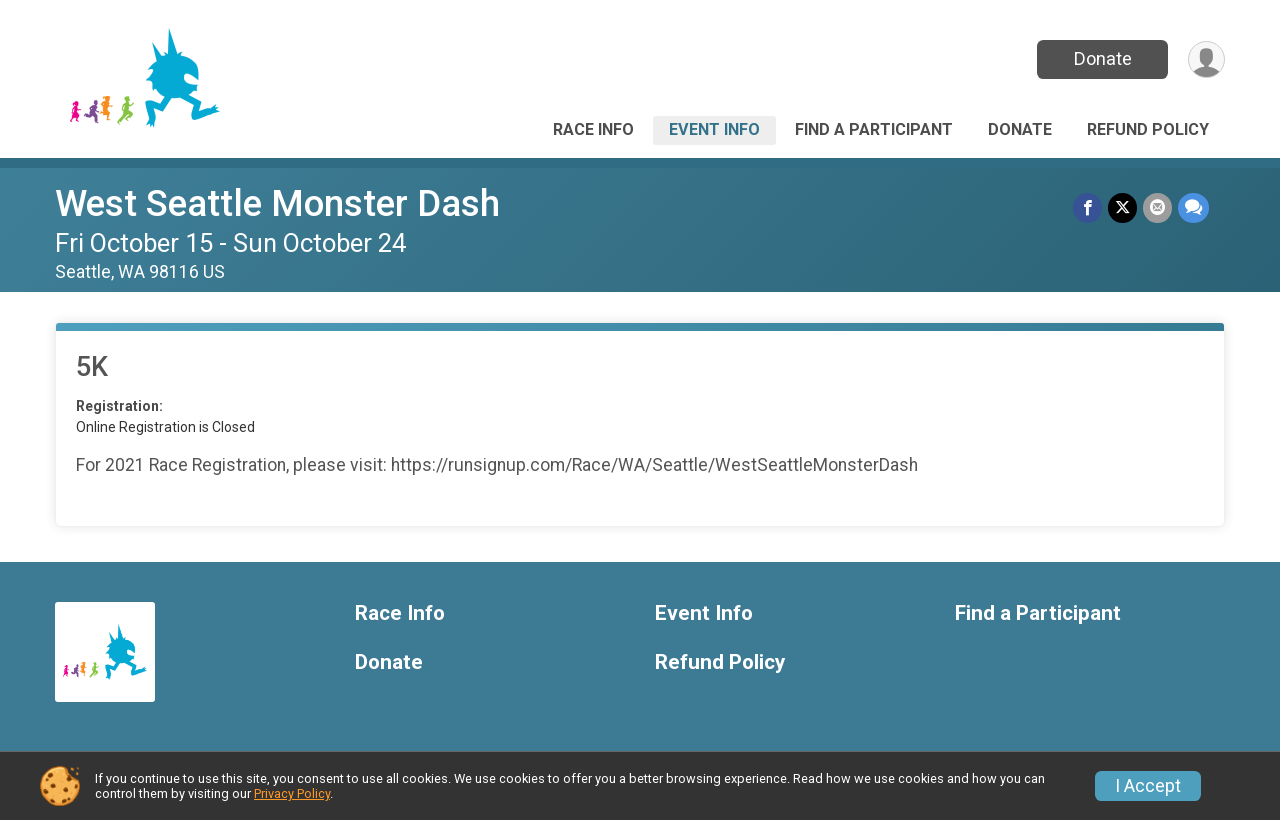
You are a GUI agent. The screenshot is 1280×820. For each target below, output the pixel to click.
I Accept (1148, 786)
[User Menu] (1206, 59)
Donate (1103, 58)
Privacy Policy (292, 793)
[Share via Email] (1157, 207)
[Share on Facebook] (1087, 207)
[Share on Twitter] (1122, 207)
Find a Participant (874, 129)
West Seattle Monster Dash (277, 203)
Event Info (714, 129)
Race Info (593, 129)
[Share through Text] (1193, 207)
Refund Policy (1148, 129)
